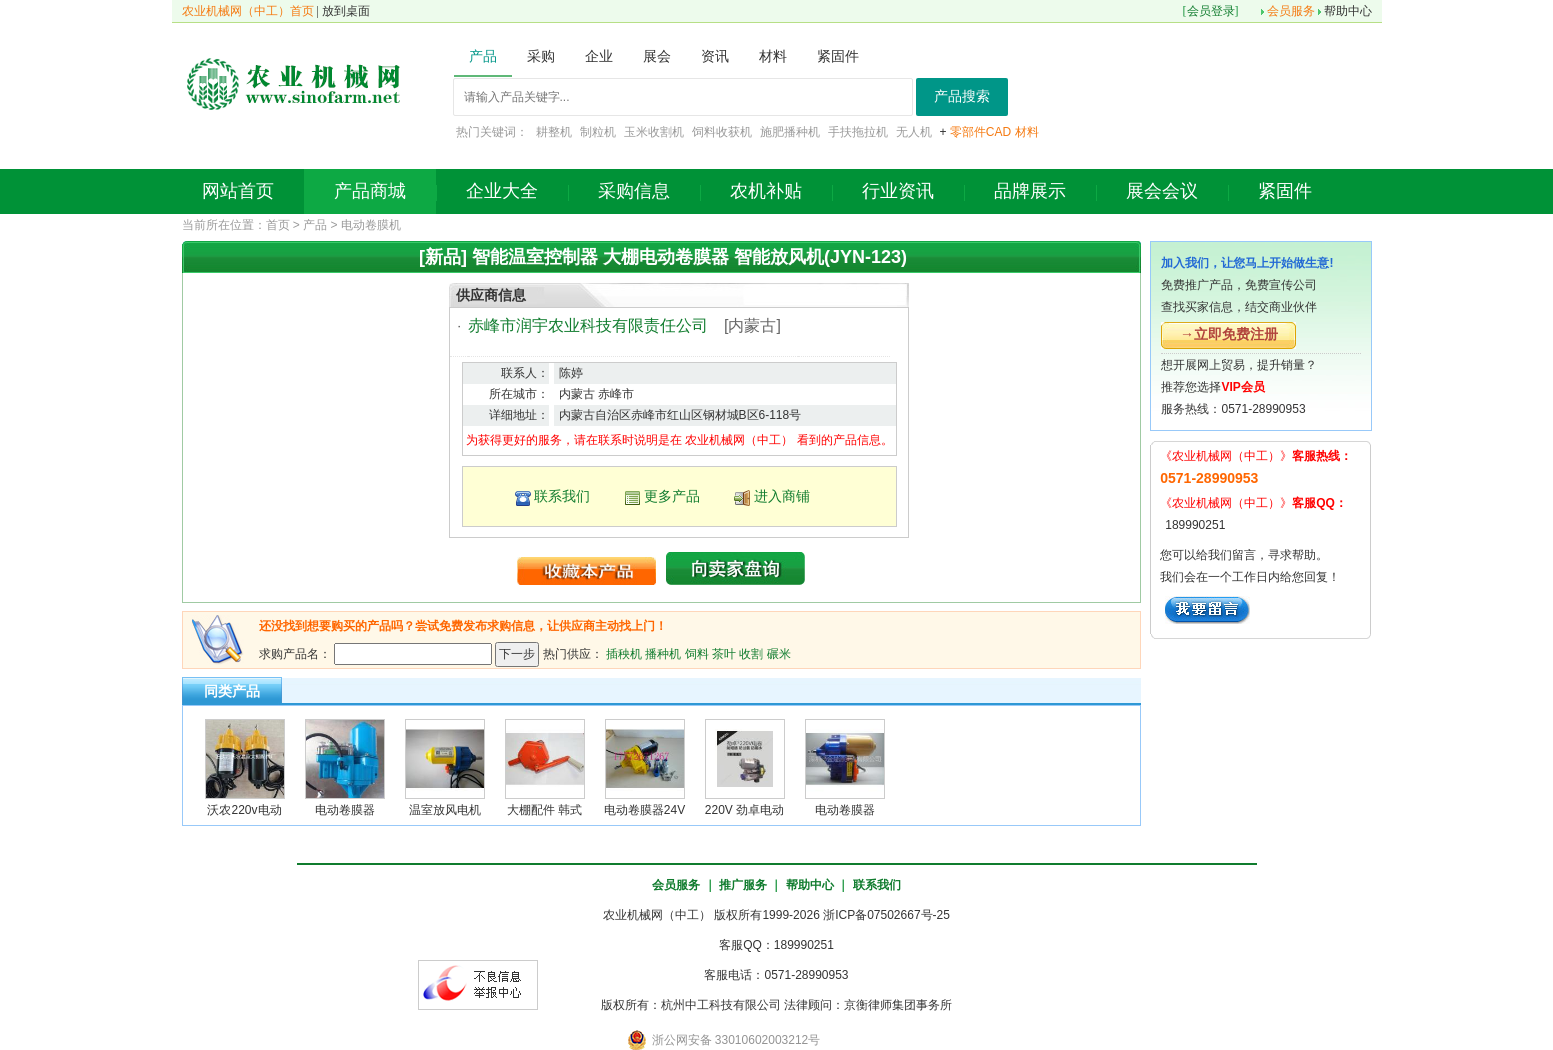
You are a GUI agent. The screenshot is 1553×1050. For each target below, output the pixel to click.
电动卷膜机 (371, 225)
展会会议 (1162, 191)
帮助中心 (1348, 11)
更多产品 (672, 496)
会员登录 (1211, 11)
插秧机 (624, 653)
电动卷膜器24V (644, 810)
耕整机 (554, 132)
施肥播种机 (790, 132)
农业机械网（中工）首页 (248, 11)
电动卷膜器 (345, 810)
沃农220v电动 (244, 810)
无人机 (914, 132)
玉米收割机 (654, 132)
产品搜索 (962, 96)
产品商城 (370, 191)
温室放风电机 (445, 810)
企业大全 (502, 191)
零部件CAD (980, 132)
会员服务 (1291, 11)
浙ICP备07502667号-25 (886, 915)
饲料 (697, 653)
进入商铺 (782, 496)
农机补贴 (766, 191)
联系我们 (562, 496)
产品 (315, 225)
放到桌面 (346, 11)
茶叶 (724, 653)
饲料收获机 (722, 132)
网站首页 (238, 191)
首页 (278, 225)
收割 (751, 653)
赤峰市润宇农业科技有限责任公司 (588, 325)
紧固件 (1285, 191)
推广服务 (743, 885)
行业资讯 (898, 191)
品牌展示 (1030, 191)
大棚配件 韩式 (544, 810)
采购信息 (634, 191)
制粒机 (598, 132)
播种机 (663, 653)
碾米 (779, 653)
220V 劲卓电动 (744, 810)
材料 (1027, 132)
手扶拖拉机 (858, 132)
